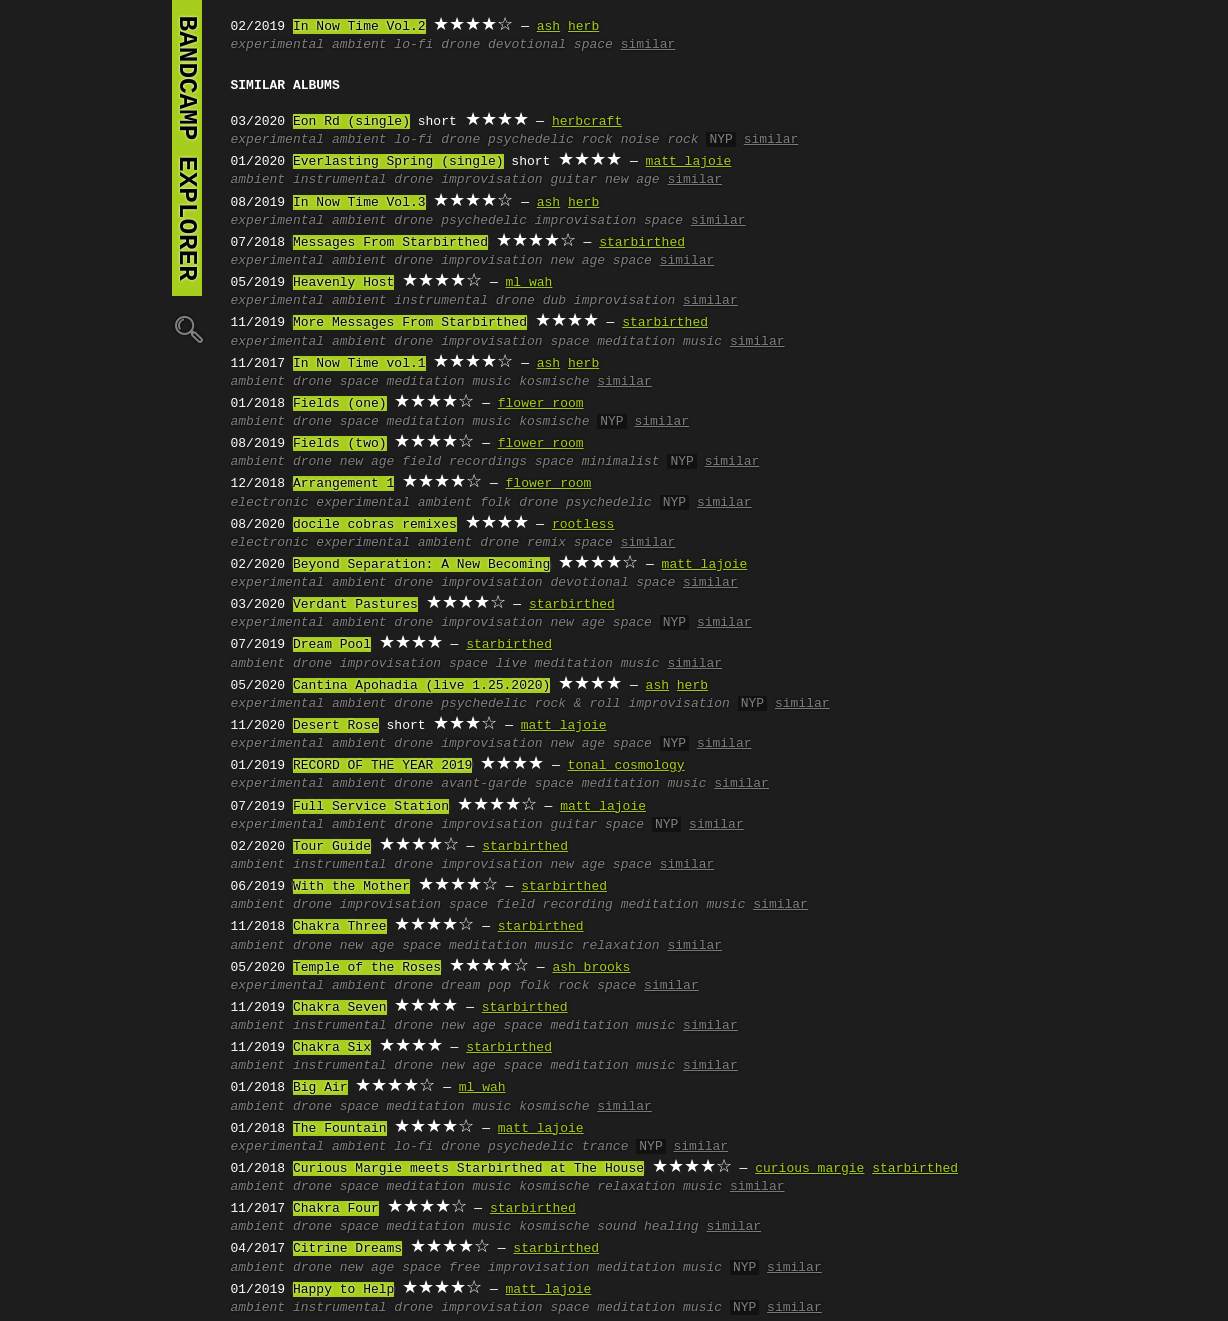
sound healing (647, 1227)
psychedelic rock (550, 140)
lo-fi (413, 45)
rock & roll (578, 704)
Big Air (320, 1088)
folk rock (554, 986)
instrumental (340, 180)
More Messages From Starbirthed (410, 323)
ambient (359, 45)
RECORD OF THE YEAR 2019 (382, 766)
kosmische (554, 382)
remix (546, 543)
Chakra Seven (340, 1008)
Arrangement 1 (343, 484)
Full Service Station (371, 807)
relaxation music (659, 1187)
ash (548, 27)
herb (583, 27)
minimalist (621, 462)
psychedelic (484, 221)
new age (632, 180)
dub (554, 301)
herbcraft (587, 122)
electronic (270, 503)
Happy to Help (343, 1290)
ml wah (529, 283)
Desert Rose (336, 726)
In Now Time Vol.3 (359, 203)
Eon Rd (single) (351, 122)
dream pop (476, 986)
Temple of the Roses (367, 968)
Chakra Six (332, 1048)
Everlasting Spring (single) (398, 162)
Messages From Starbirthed (390, 243)
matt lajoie (689, 162)
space (593, 45)
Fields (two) (340, 444)
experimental (278, 45)
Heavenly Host (343, 283)
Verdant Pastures (355, 605)
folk (495, 503)
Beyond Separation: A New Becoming (421, 565)
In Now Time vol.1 (359, 364)
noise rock (660, 140)
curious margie (809, 1169)
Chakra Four (336, 1209)
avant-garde (484, 784)
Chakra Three (340, 927)
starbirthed (642, 243)
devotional (527, 45)
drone (460, 45)
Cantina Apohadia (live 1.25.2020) (421, 686)
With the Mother (351, 887)
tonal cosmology (626, 766)
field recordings (464, 462)
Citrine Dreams (347, 1249)
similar (648, 45)
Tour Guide (332, 847)
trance (605, 1147)
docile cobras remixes (375, 525)
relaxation (621, 946)
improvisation (491, 180)
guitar (573, 180)
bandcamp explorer (187, 148)
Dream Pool (332, 645)
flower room (541, 404)
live (511, 664)
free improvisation (519, 1268)
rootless (583, 525)
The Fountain (340, 1129)
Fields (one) (340, 404)
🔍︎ (187, 328)
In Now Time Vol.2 (359, 27)
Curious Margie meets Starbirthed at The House (468, 1169)
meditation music (659, 342)
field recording (554, 905)
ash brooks (591, 968)
